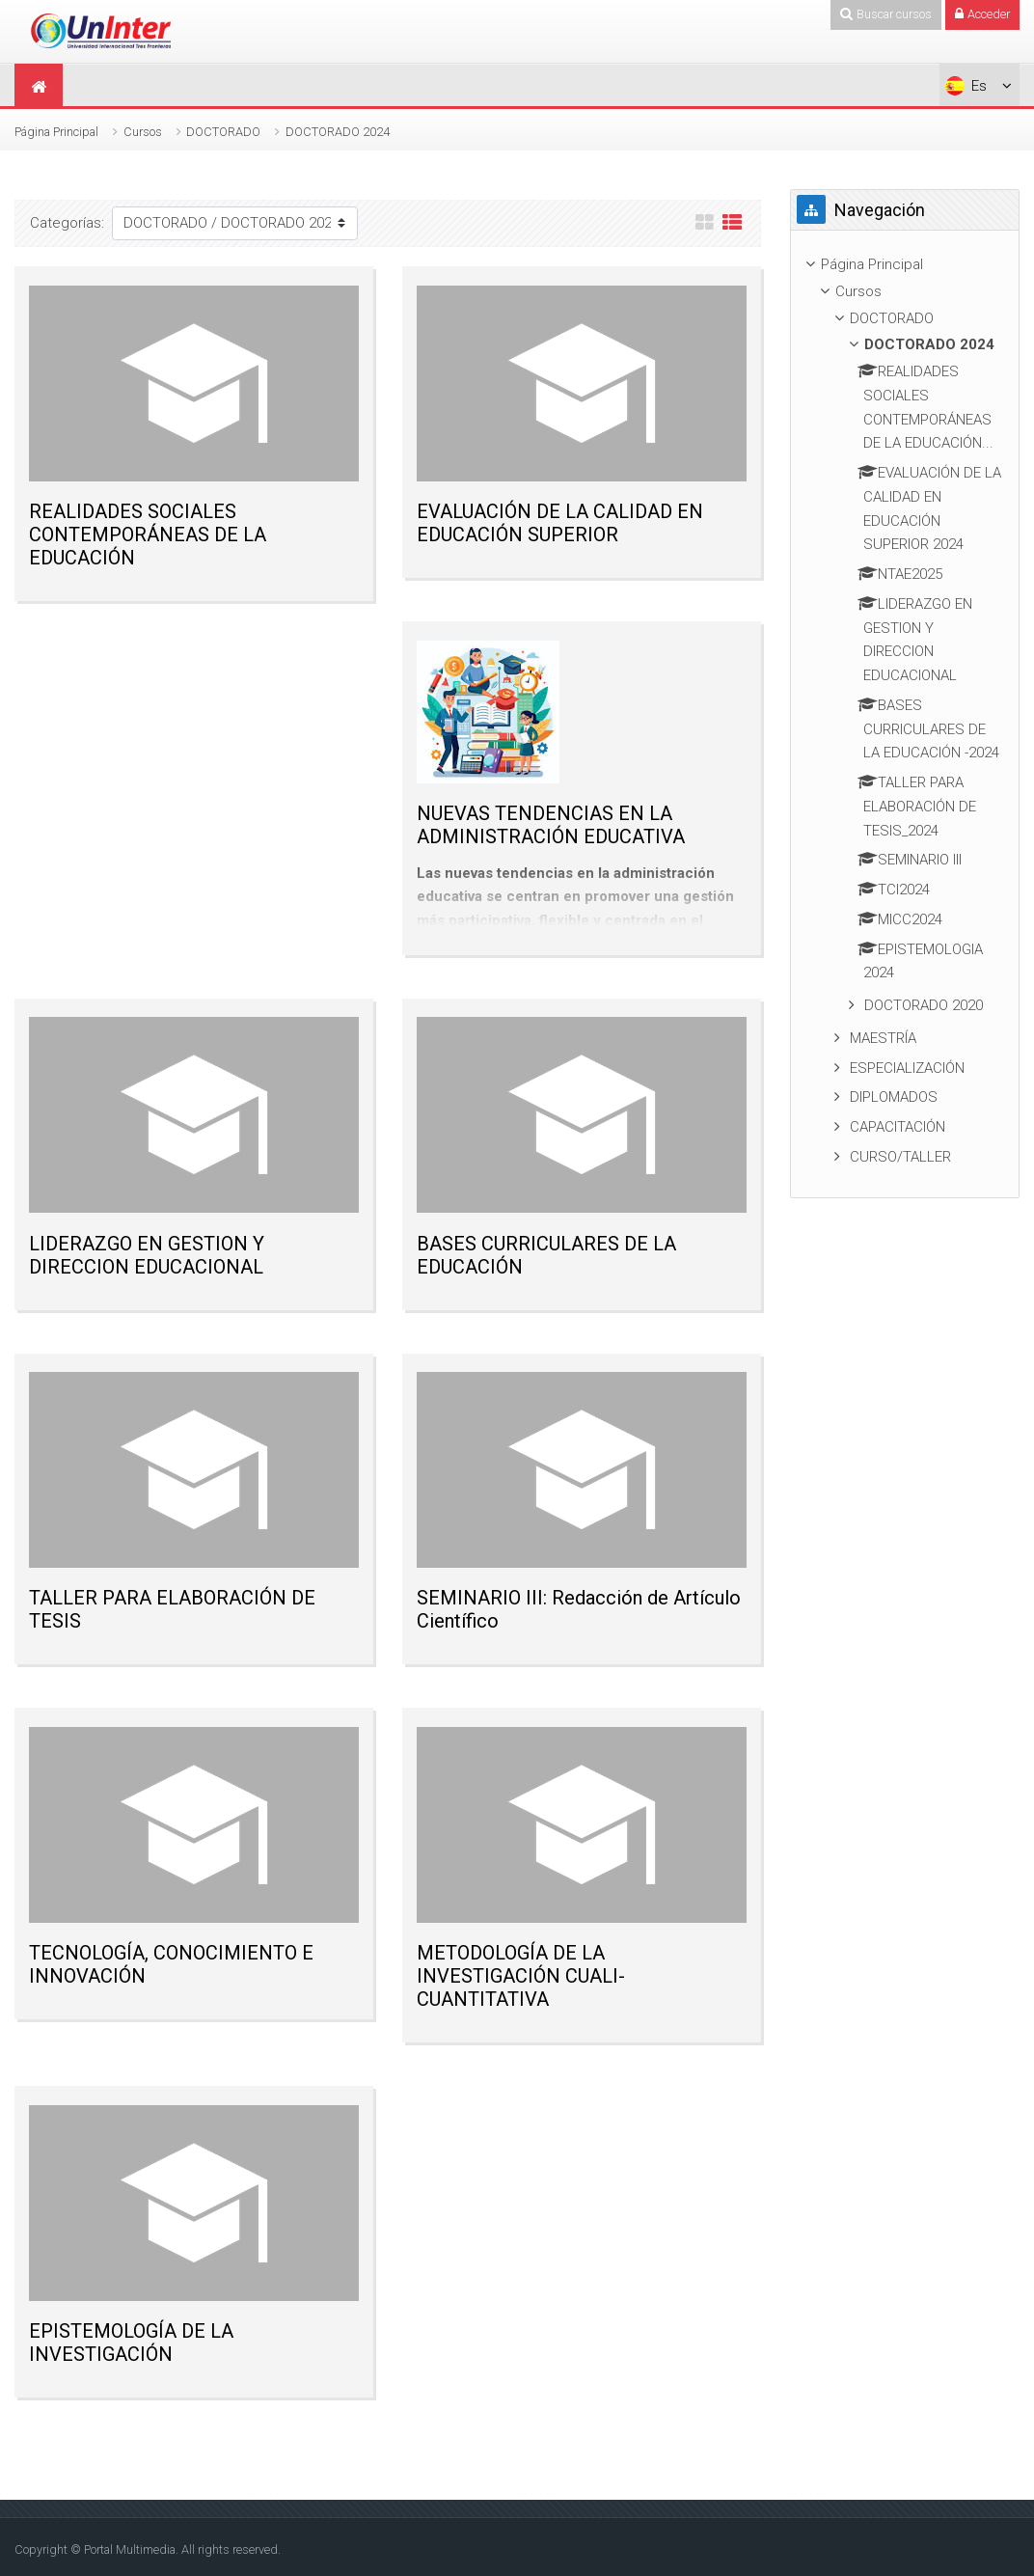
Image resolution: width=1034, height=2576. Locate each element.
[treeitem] (904, 265)
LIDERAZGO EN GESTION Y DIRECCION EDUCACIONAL (146, 1255)
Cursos (142, 131)
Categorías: (67, 223)
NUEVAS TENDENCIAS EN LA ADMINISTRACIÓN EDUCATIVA (551, 825)
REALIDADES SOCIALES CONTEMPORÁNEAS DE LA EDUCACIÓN (147, 534)
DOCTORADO (223, 131)
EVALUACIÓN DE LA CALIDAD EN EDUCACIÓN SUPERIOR (560, 523)
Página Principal (56, 131)
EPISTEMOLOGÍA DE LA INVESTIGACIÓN (131, 2342)
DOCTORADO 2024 (338, 131)
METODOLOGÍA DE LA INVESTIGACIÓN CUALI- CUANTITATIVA (521, 1976)
